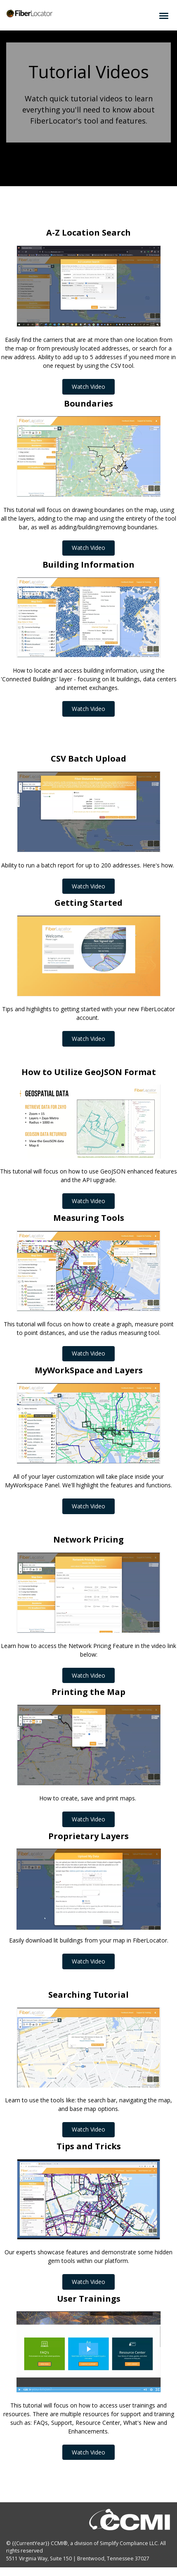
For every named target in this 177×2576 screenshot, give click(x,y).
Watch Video (83, 388)
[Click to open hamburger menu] (164, 15)
